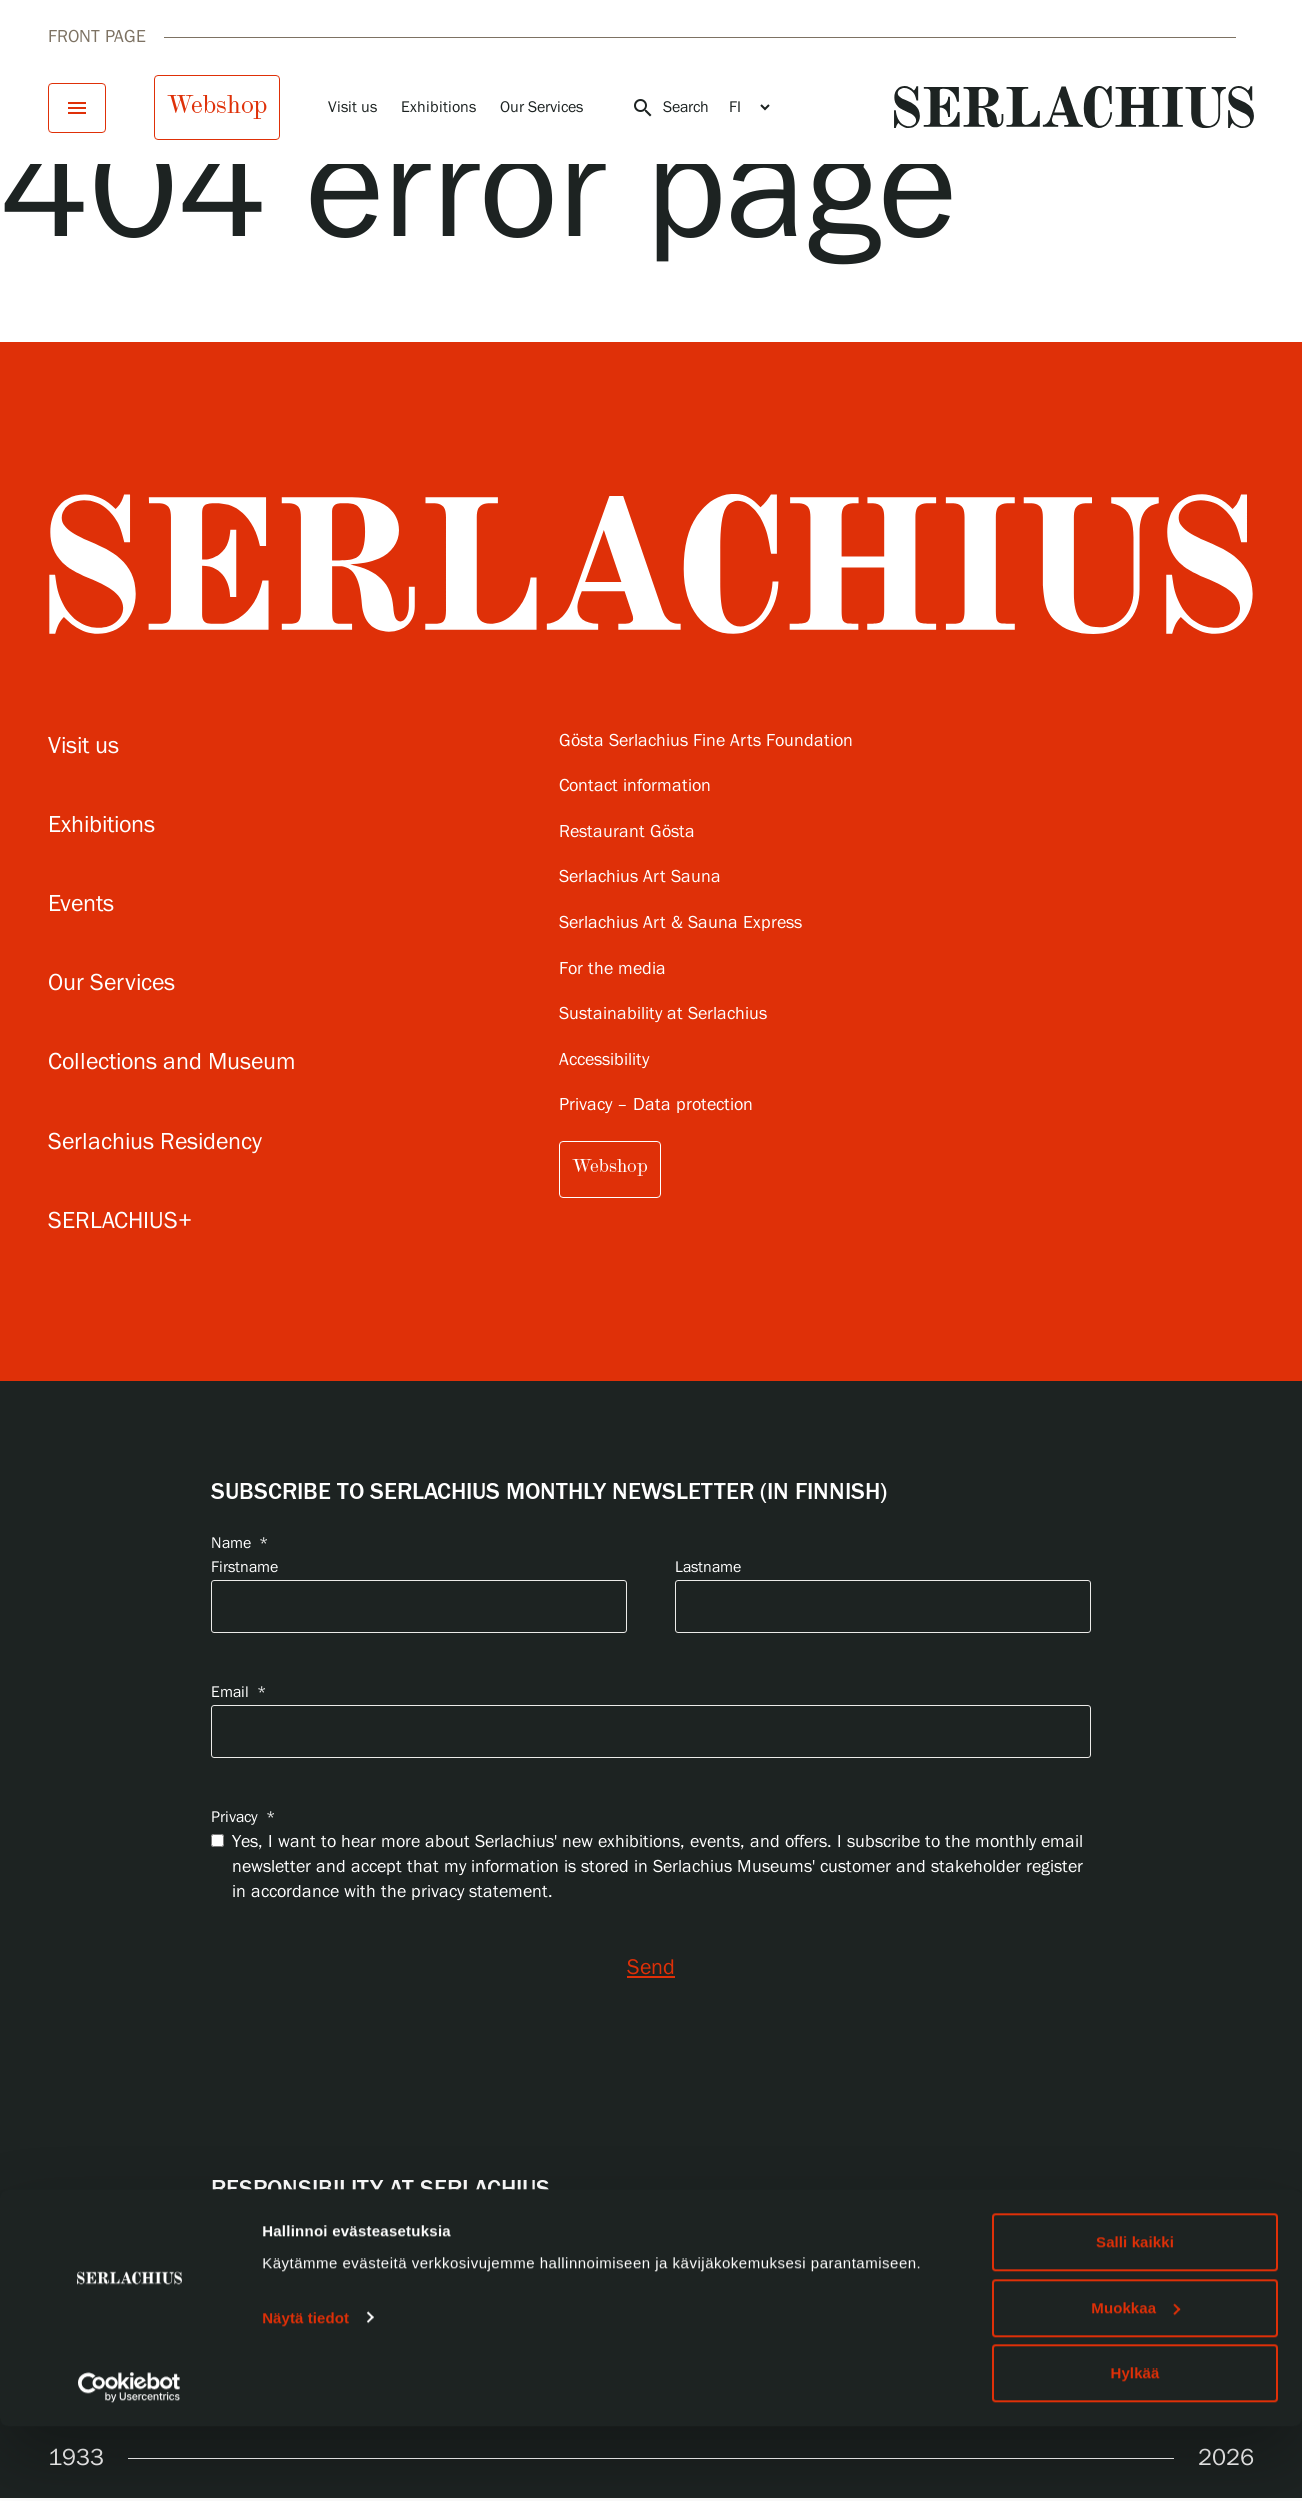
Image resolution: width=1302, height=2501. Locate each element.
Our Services (541, 107)
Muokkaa (1135, 2382)
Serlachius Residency (155, 1142)
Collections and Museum (172, 1062)
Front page (97, 37)
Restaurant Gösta (627, 832)
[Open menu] (77, 108)
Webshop (217, 105)
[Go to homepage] (1074, 107)
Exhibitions (438, 107)
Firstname (244, 1567)
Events (81, 904)
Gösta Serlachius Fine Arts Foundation (706, 741)
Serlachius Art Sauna (640, 877)
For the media (612, 969)
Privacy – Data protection (656, 1105)
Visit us (352, 107)
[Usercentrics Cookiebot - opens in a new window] (129, 2462)
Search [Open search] (670, 108)
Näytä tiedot (305, 2391)
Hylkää (1135, 2447)
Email (238, 1692)
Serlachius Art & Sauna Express (680, 923)
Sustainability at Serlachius (663, 1014)
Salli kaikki (1135, 2316)
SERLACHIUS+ (120, 1221)
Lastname (708, 1567)
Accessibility (604, 1060)
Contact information (635, 786)
